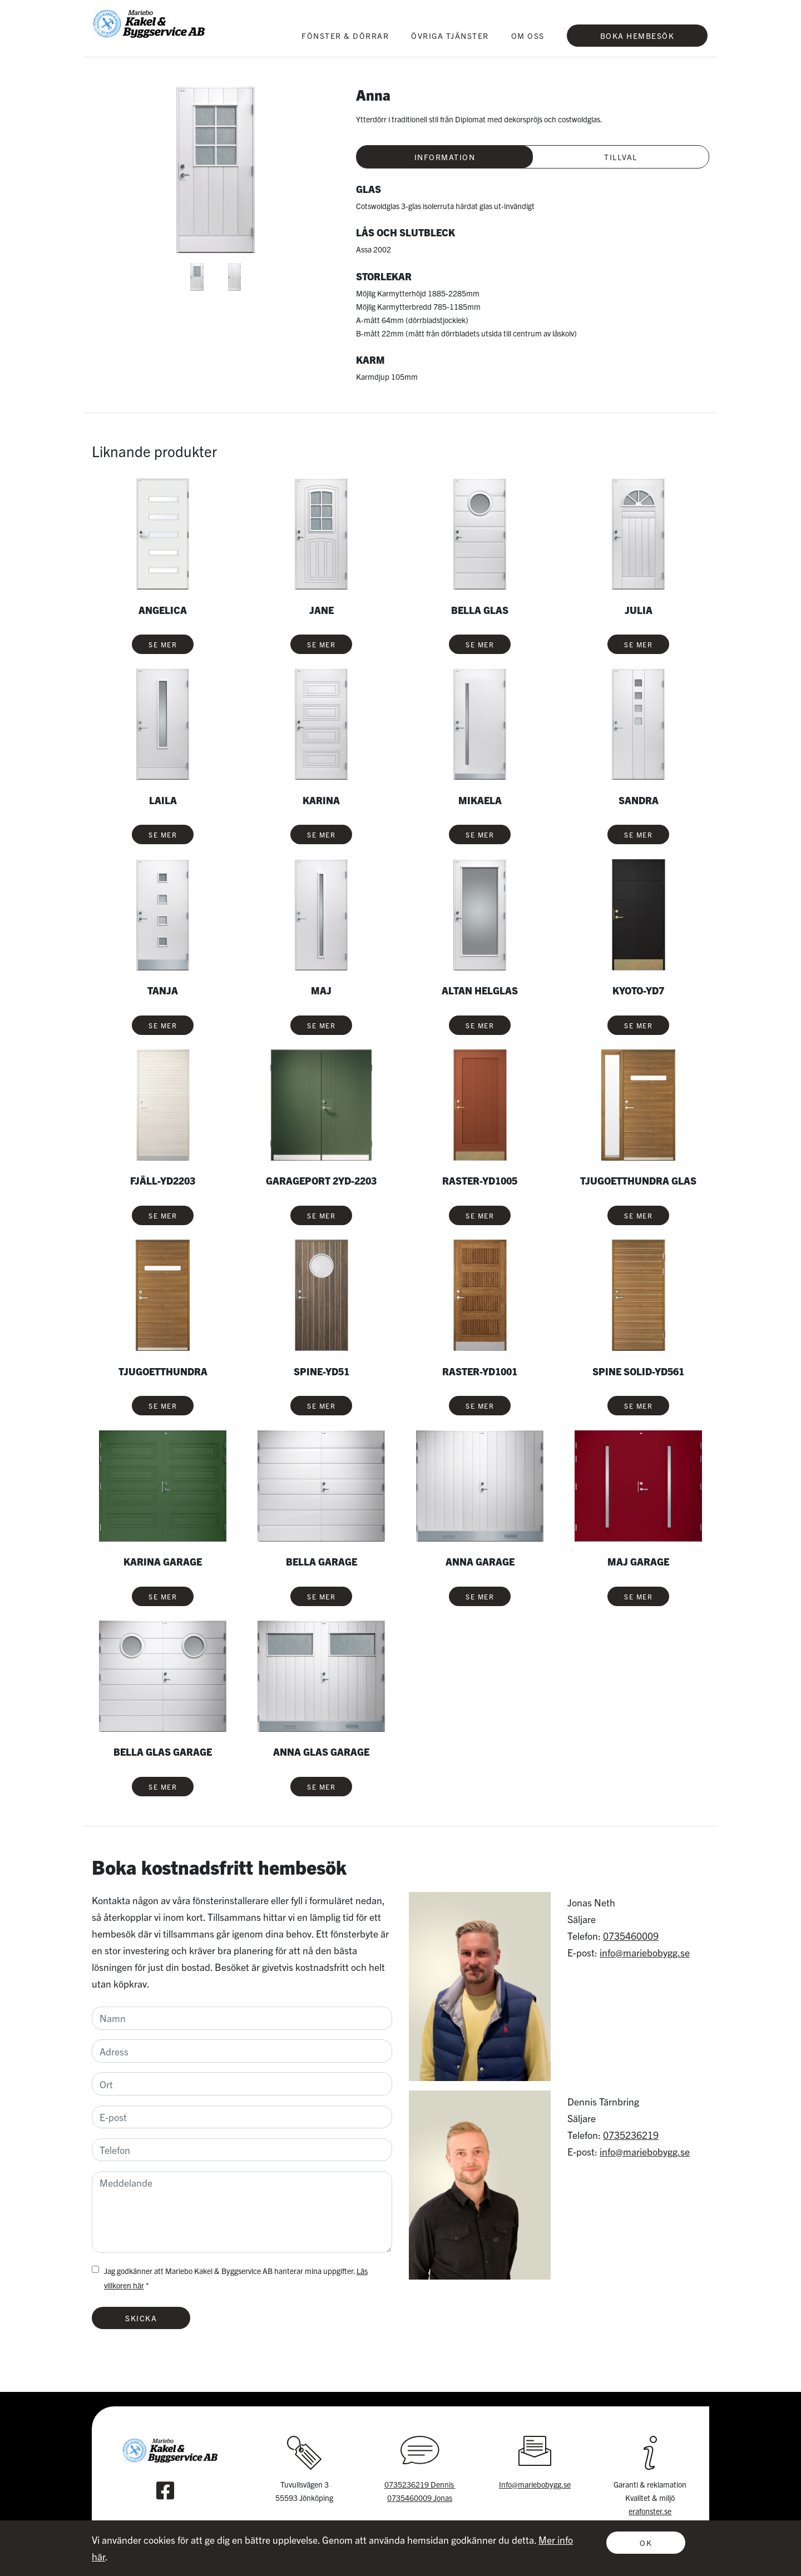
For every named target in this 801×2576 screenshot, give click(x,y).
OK (646, 2543)
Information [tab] (445, 157)
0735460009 (631, 1935)
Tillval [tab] (620, 157)
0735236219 (631, 2134)
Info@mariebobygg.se (535, 2484)
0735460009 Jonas (419, 2498)
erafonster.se (650, 2511)
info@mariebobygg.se (645, 1952)
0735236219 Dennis (420, 2484)
